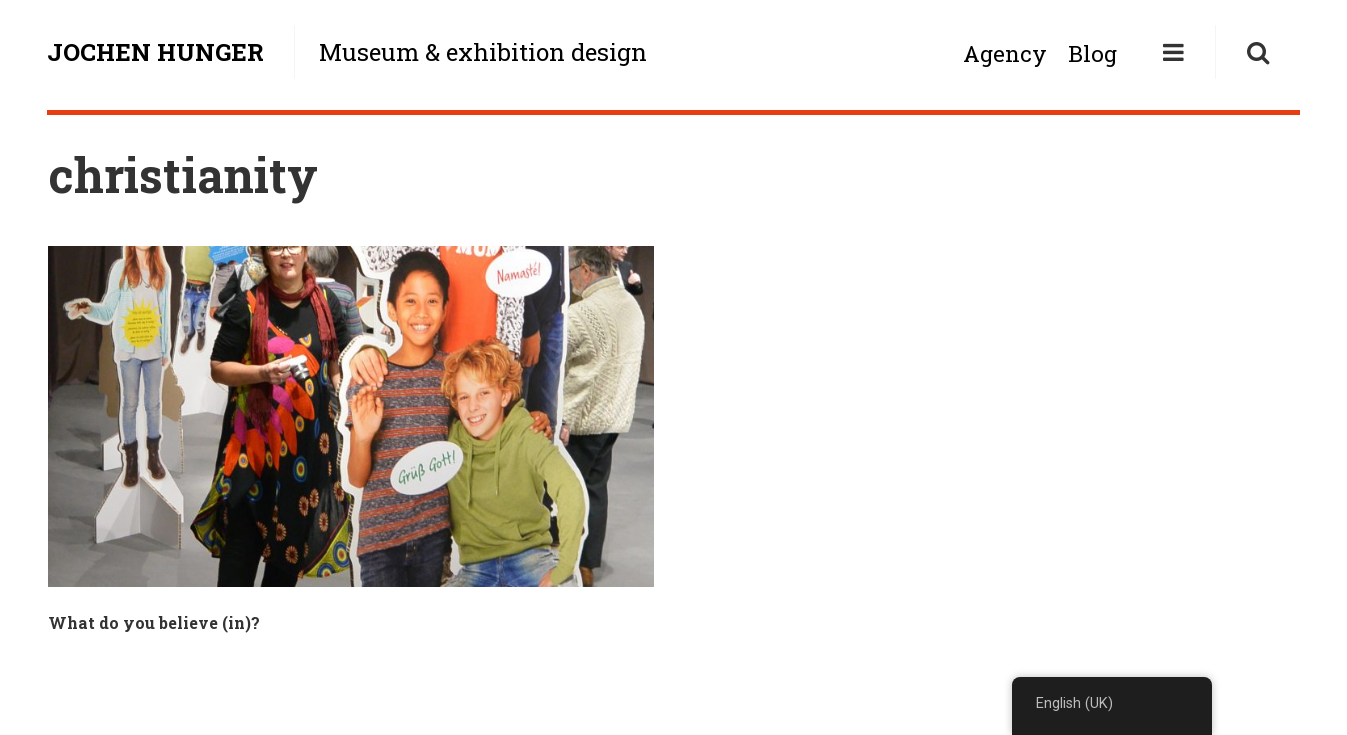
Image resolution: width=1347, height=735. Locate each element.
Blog (1092, 53)
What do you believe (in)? (154, 622)
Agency (1005, 53)
